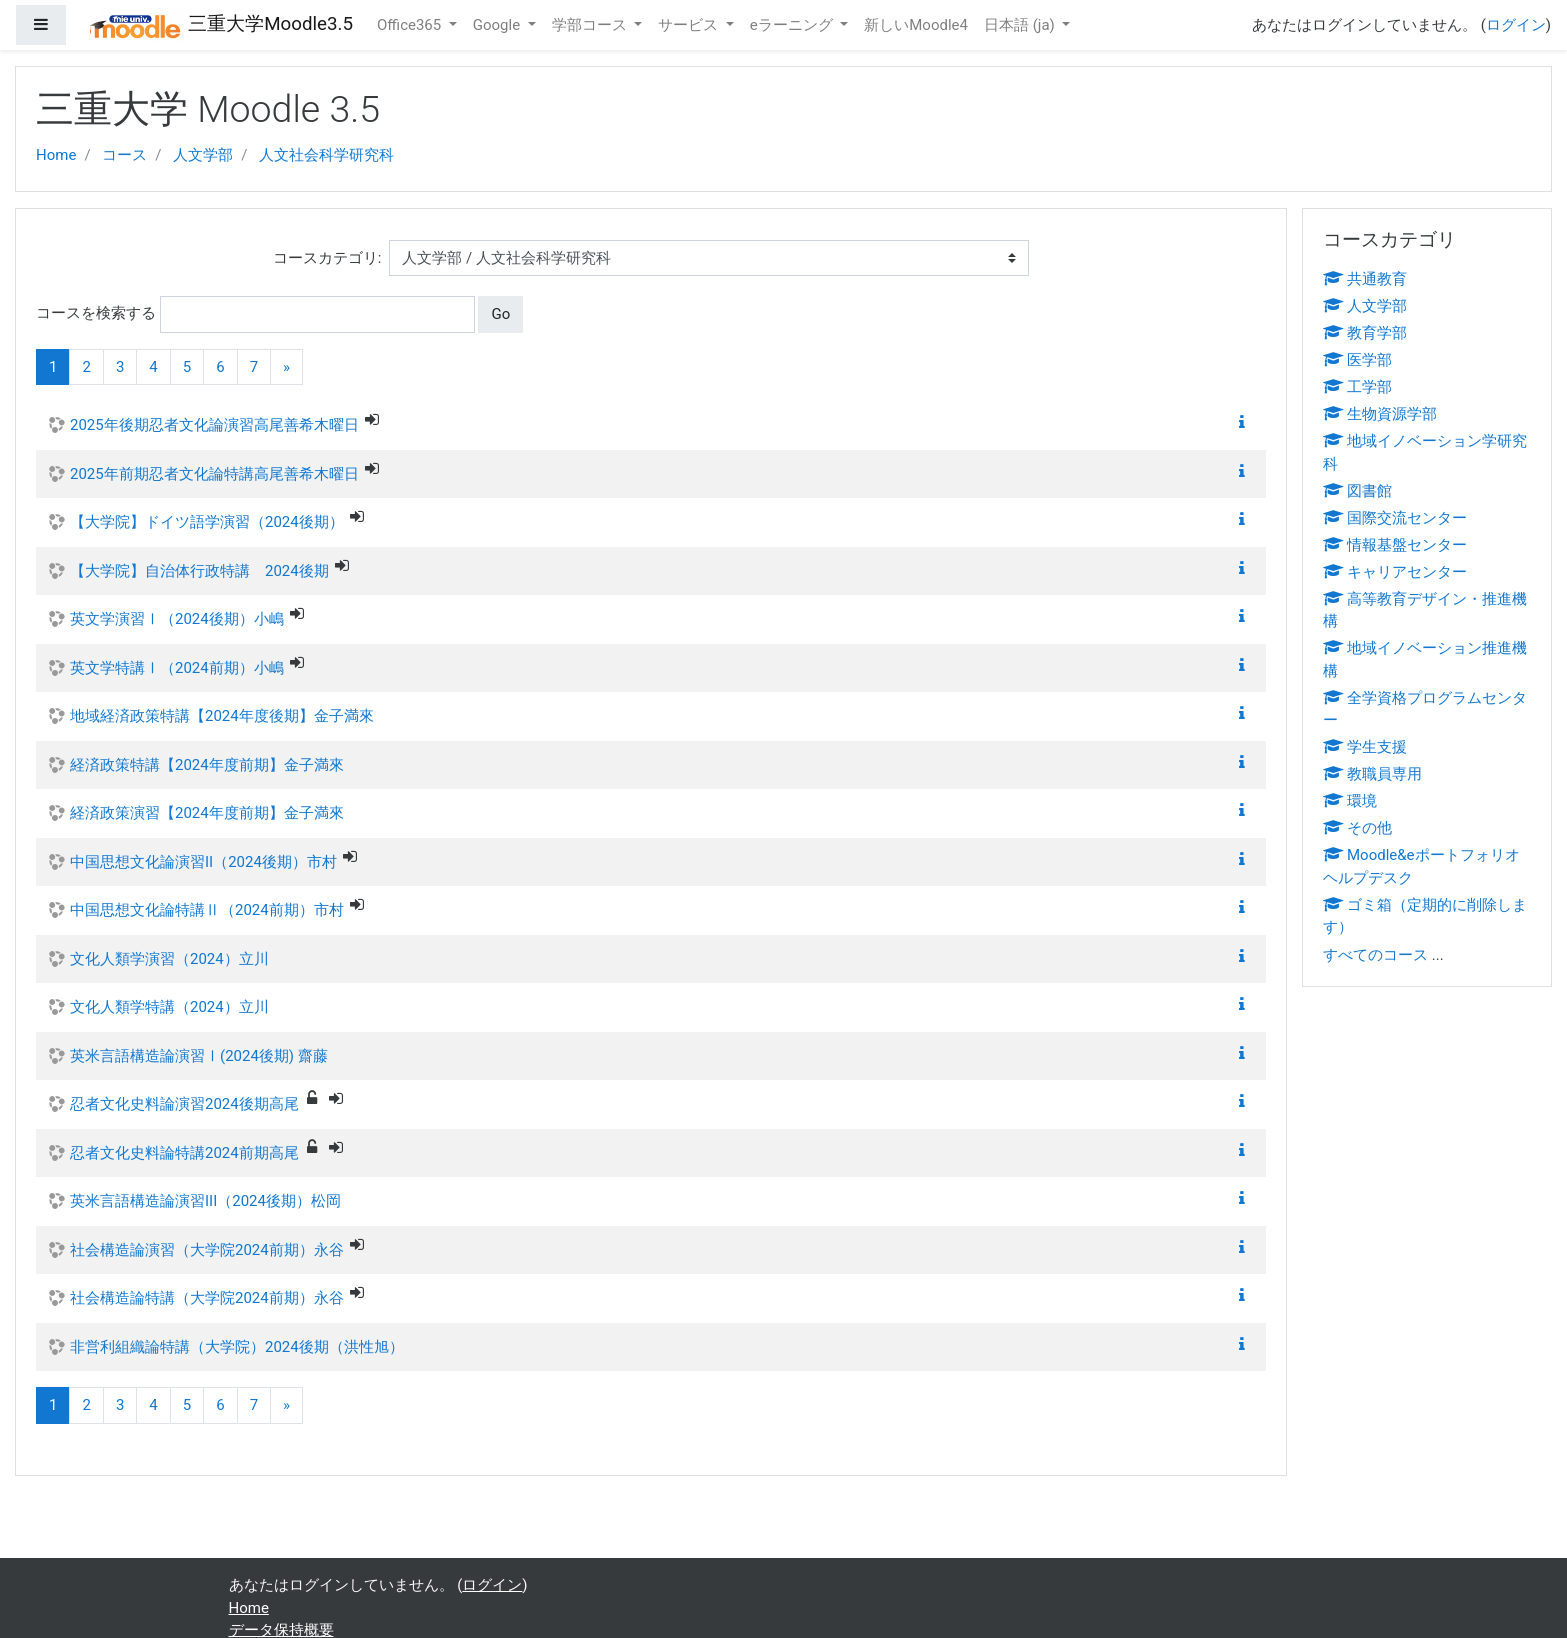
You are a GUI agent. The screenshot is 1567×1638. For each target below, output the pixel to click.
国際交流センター (1395, 518)
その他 (1357, 828)
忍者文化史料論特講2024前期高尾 (184, 1153)
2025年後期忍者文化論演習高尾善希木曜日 (214, 425)
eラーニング (793, 25)
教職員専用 (1372, 774)
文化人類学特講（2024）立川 (169, 1007)
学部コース (591, 25)
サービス (690, 25)
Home (56, 155)
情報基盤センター (1395, 545)
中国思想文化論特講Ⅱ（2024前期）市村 (207, 910)
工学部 (1357, 387)
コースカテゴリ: (327, 258)
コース (124, 155)
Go (500, 314)
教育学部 (1365, 333)
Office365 (411, 25)
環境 (1350, 801)
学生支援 (1365, 747)
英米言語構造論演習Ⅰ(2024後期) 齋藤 (199, 1056)
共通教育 (1365, 279)
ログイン (1516, 25)
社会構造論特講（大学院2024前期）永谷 (207, 1298)
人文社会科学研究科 (326, 155)
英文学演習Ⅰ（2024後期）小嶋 (177, 619)
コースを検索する (96, 313)
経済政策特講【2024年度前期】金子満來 (207, 765)
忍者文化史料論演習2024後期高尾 (184, 1104)
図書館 (1357, 491)
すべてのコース (1375, 955)
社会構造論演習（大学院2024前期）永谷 (207, 1250)
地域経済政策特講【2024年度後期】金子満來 (222, 716)
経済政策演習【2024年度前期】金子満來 (207, 813)
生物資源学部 (1380, 414)
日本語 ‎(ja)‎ (1021, 25)
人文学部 (203, 155)
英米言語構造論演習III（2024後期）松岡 (205, 1201)
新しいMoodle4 (916, 25)
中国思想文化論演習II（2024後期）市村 (203, 862)
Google (498, 25)
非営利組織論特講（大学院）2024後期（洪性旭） (237, 1347)
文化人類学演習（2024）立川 (169, 959)
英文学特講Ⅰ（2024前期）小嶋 (177, 668)
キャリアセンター (1395, 572)
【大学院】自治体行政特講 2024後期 (199, 571)
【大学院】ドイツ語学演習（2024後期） (207, 522)
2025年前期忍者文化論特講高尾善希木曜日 (214, 474)
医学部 (1357, 360)
